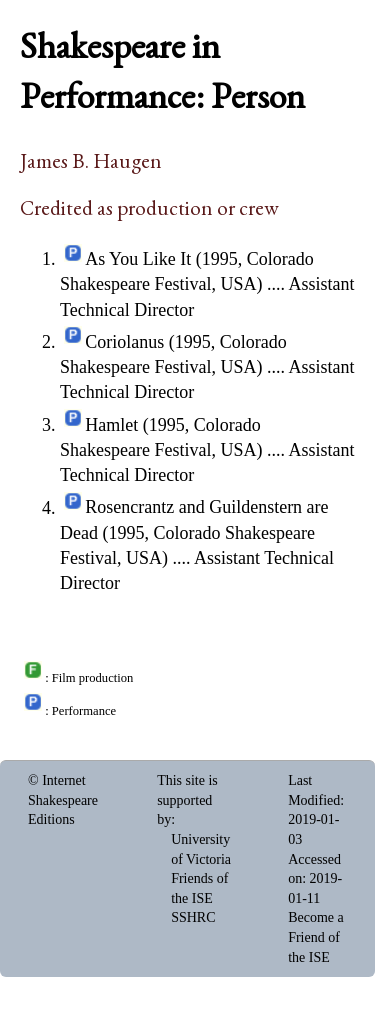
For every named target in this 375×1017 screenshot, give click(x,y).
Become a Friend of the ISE (316, 937)
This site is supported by (187, 800)
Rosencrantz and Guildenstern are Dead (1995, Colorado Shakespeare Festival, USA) (194, 533)
